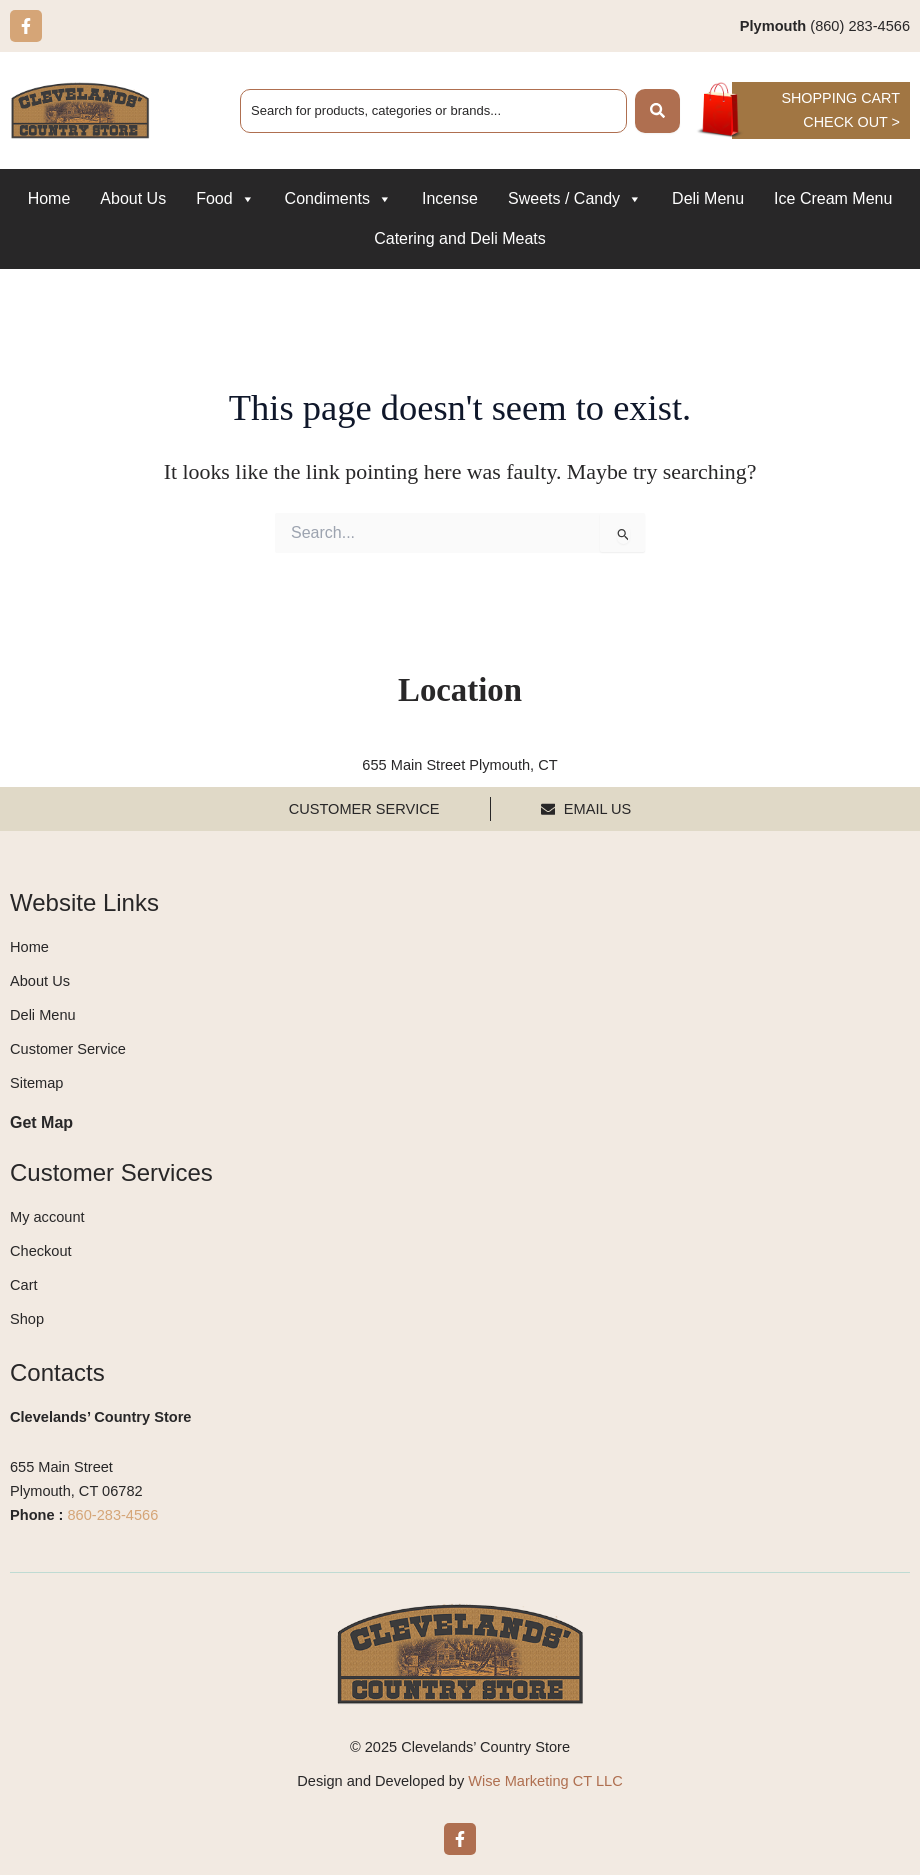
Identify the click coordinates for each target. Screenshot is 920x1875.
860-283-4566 (113, 1515)
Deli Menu (708, 199)
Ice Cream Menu (833, 199)
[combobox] (433, 111)
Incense (450, 199)
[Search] (657, 111)
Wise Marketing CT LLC (545, 1781)
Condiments (338, 200)
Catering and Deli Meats (460, 239)
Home (49, 199)
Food (225, 200)
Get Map (41, 1122)
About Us (133, 199)
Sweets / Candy (575, 200)
